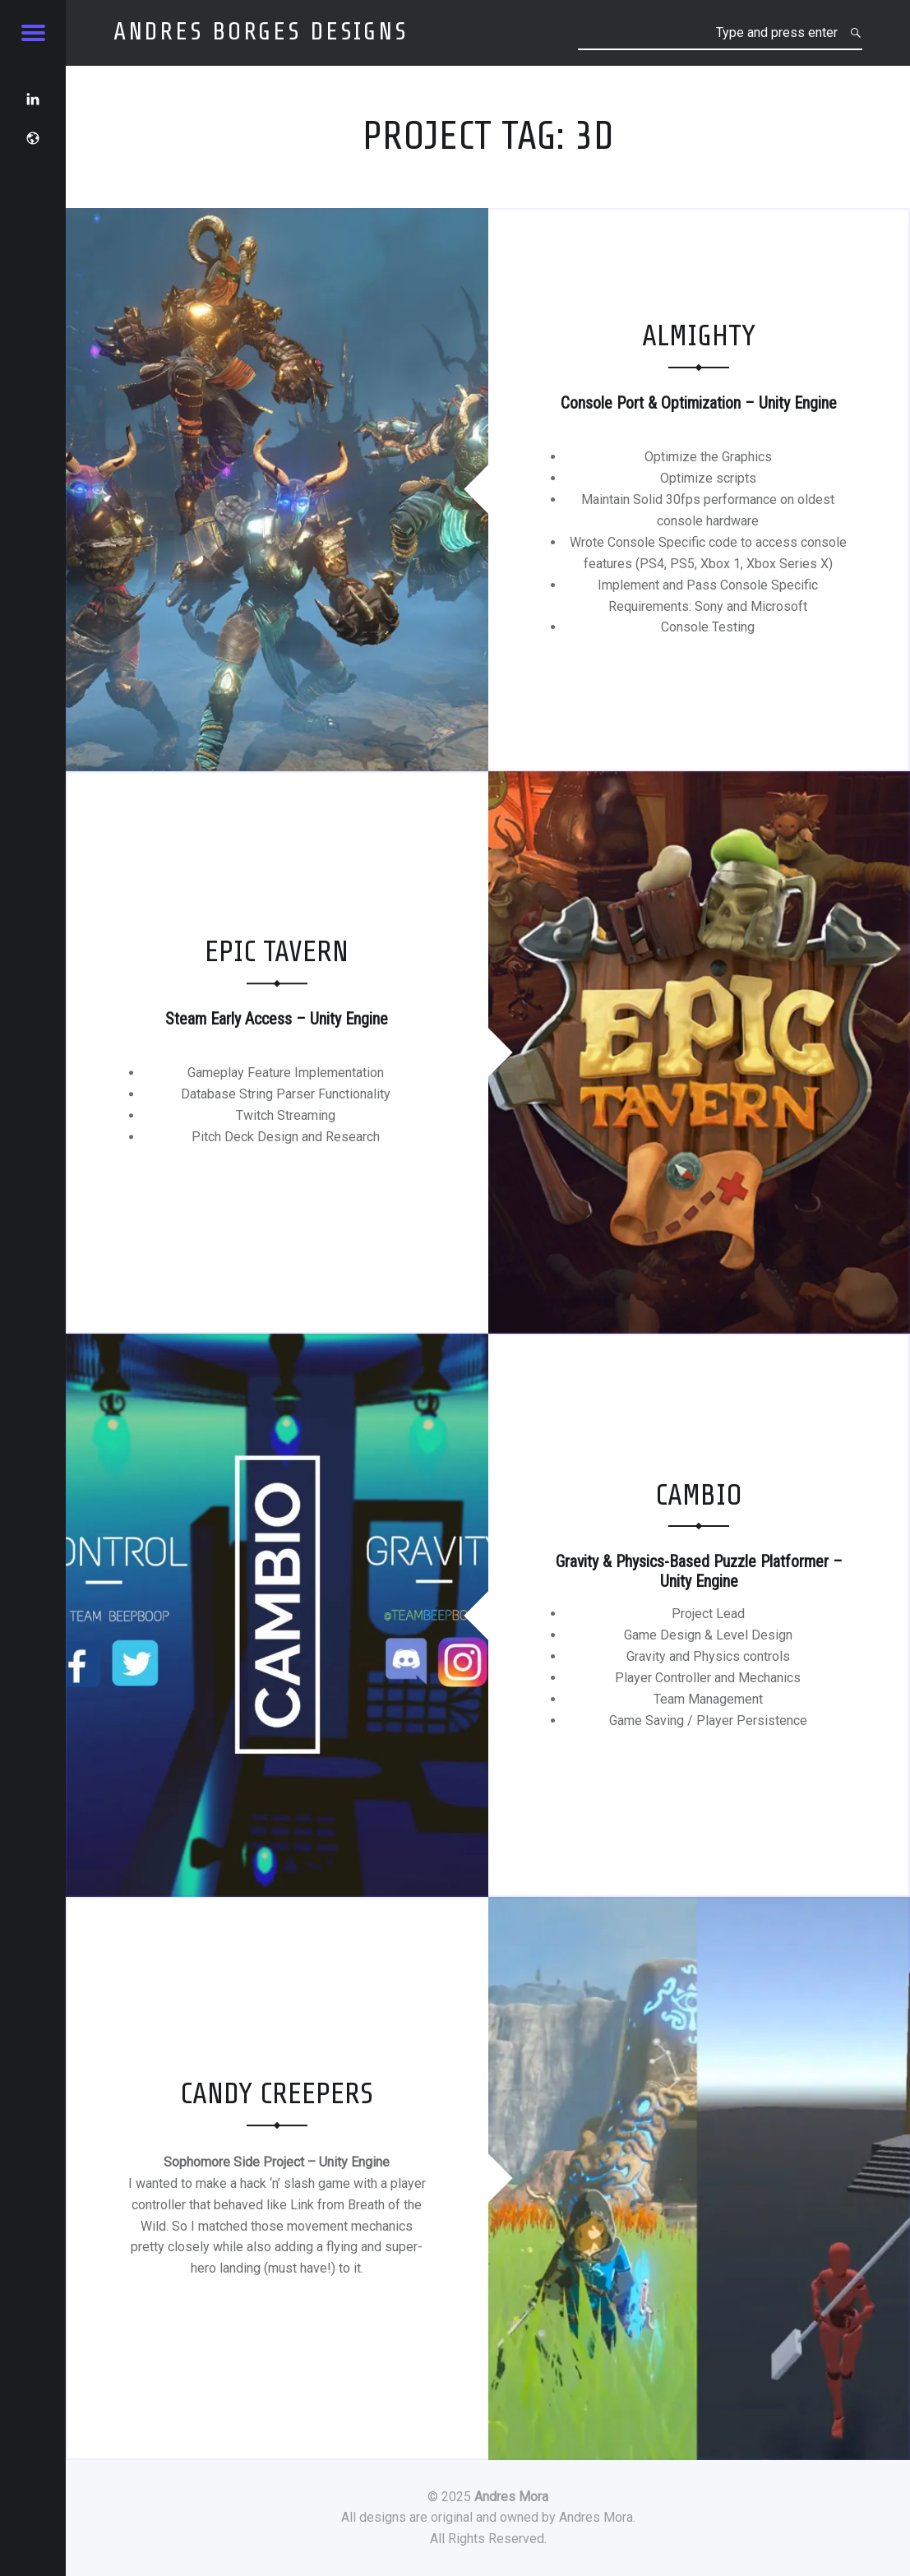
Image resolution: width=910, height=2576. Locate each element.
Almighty (698, 336)
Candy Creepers (276, 2094)
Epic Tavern (277, 952)
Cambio (698, 1495)
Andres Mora (511, 2496)
